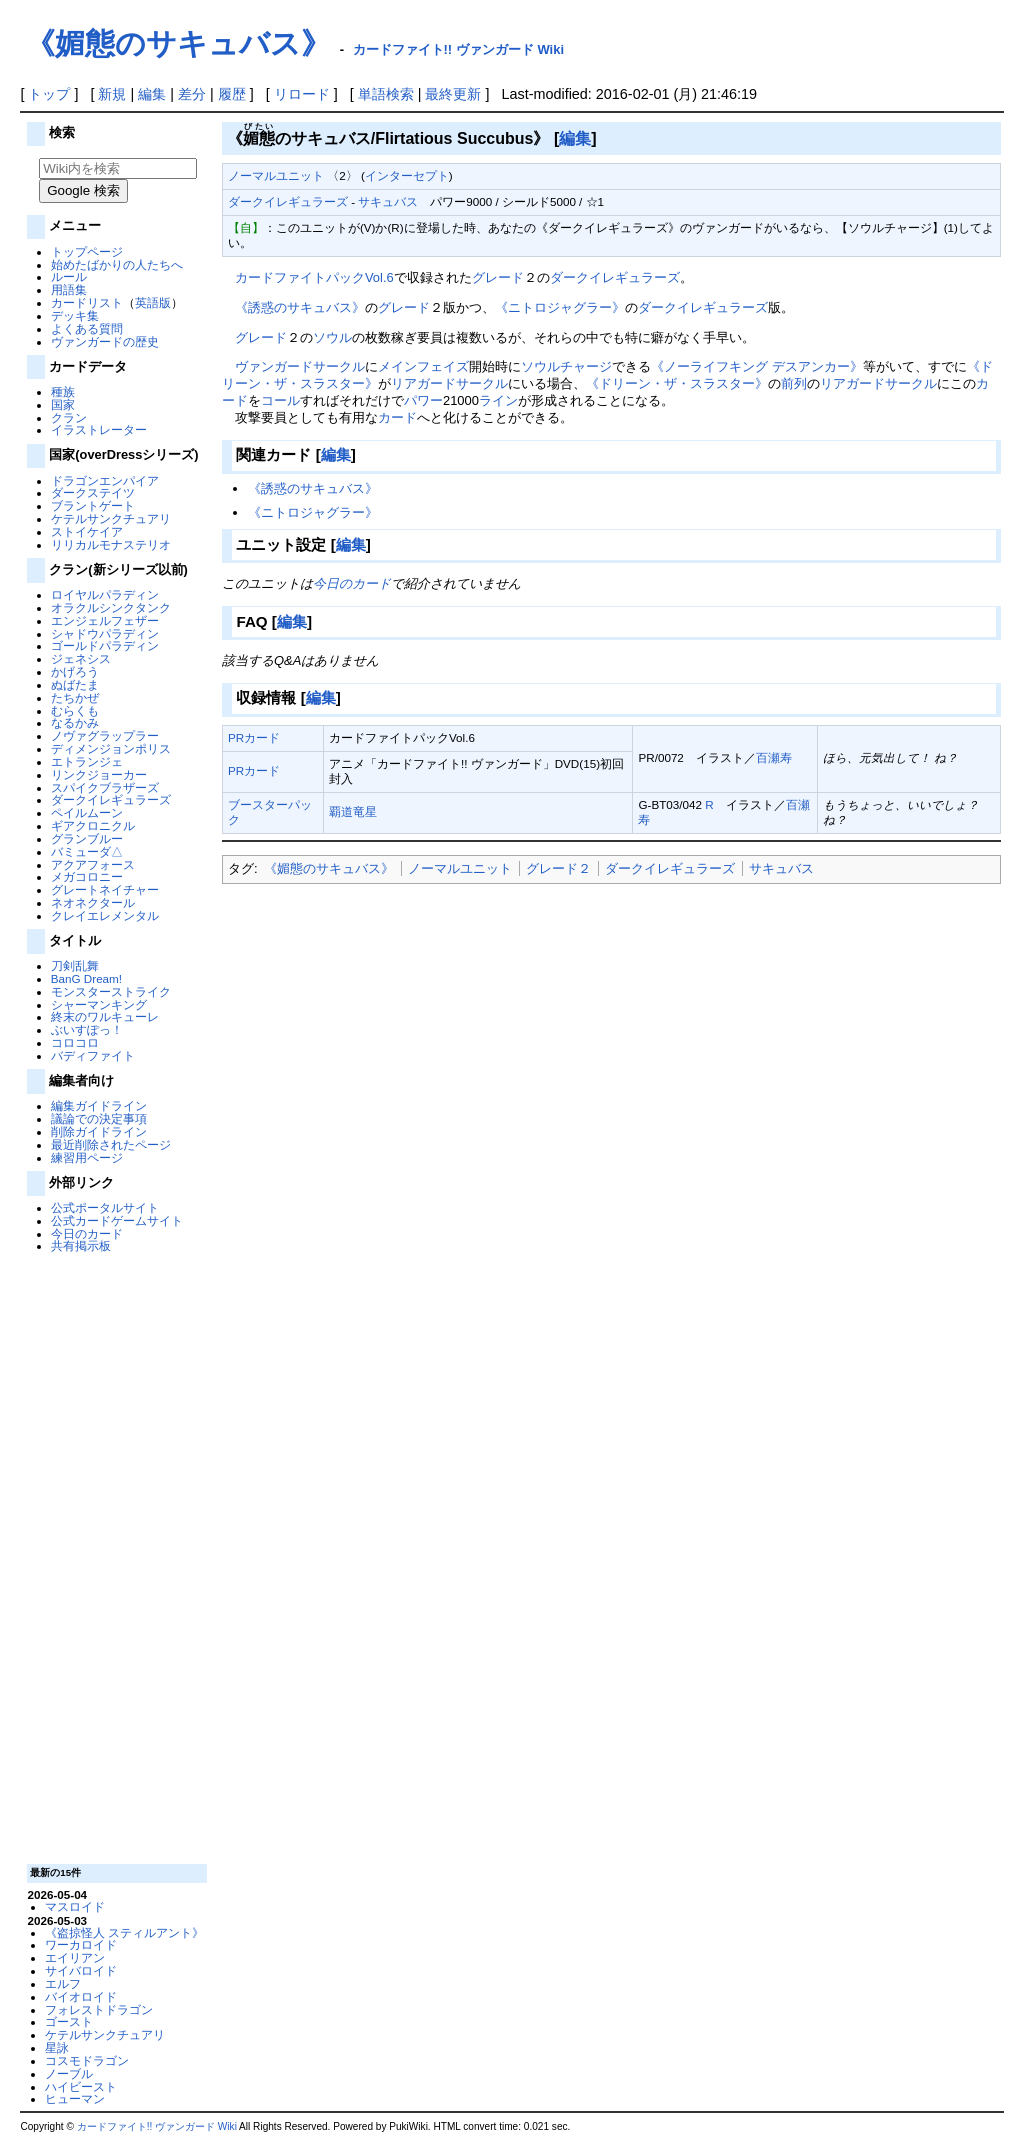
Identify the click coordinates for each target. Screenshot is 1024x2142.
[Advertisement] (115, 1557)
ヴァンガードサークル (300, 366)
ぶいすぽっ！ (87, 1029)
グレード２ (558, 868)
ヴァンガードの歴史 (105, 341)
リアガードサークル (449, 383)
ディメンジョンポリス (111, 748)
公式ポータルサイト (105, 1207)
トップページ (87, 251)
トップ (49, 94)
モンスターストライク (111, 991)
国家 (63, 404)
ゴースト (69, 2021)
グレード (498, 277)
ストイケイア (87, 531)
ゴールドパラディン (105, 645)
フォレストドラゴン (99, 2009)
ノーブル (69, 2073)
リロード (302, 94)
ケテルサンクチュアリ (111, 518)
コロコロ (75, 1042)
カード (397, 417)
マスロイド (75, 1906)
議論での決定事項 (99, 1118)
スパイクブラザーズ (105, 787)
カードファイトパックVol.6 (314, 277)
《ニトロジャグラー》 (560, 307)
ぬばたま (75, 684)
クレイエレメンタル (105, 915)
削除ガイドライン (99, 1131)
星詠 (57, 2047)
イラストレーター (99, 429)
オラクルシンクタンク (111, 607)
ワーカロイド (81, 1944)
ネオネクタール (93, 902)
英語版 (153, 302)
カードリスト (87, 302)
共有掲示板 (81, 1245)
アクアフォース (93, 864)
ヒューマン (75, 2098)
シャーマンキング (99, 1004)
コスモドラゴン (87, 2060)
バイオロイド (81, 1996)
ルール (69, 276)
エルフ (63, 1983)
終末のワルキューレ (105, 1016)
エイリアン (75, 1957)
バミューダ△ (87, 851)
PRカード (254, 737)
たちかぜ (75, 697)
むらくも (75, 710)
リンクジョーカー (99, 774)
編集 (152, 94)
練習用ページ (87, 1157)
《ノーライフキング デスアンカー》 (757, 366)
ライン (498, 400)
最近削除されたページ (111, 1144)
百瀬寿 (774, 757)
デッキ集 (75, 315)
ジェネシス (81, 658)
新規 (112, 94)
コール (280, 400)
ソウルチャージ (566, 366)
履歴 (232, 94)
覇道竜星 (353, 811)
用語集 (69, 289)
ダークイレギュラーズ (111, 799)
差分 (192, 94)
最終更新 (453, 94)
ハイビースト (81, 2086)
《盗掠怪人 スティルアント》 (124, 1932)
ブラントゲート (93, 505)
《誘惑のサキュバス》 (300, 307)
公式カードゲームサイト (117, 1220)
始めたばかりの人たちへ (117, 264)
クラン (69, 417)
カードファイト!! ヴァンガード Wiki (459, 49)
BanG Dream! (86, 978)
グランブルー (87, 838)
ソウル (332, 337)
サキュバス (388, 201)
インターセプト (407, 175)
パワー (423, 400)
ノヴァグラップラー (105, 735)
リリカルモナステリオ (111, 544)
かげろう (75, 671)
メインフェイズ (423, 366)
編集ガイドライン (99, 1105)
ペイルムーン (87, 812)
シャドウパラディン (105, 633)
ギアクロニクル (93, 825)
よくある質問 (87, 328)
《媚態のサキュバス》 (178, 43)
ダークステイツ (93, 492)
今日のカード (87, 1233)
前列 (794, 383)
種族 (63, 391)
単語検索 (386, 94)
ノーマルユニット (276, 175)
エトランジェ (87, 761)
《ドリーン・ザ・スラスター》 (677, 383)
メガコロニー (87, 876)
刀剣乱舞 (75, 965)
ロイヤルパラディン (105, 594)
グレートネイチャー (105, 889)
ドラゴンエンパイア (105, 480)
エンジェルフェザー (105, 620)
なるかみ (75, 722)
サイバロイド (81, 1970)
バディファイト (93, 1055)
